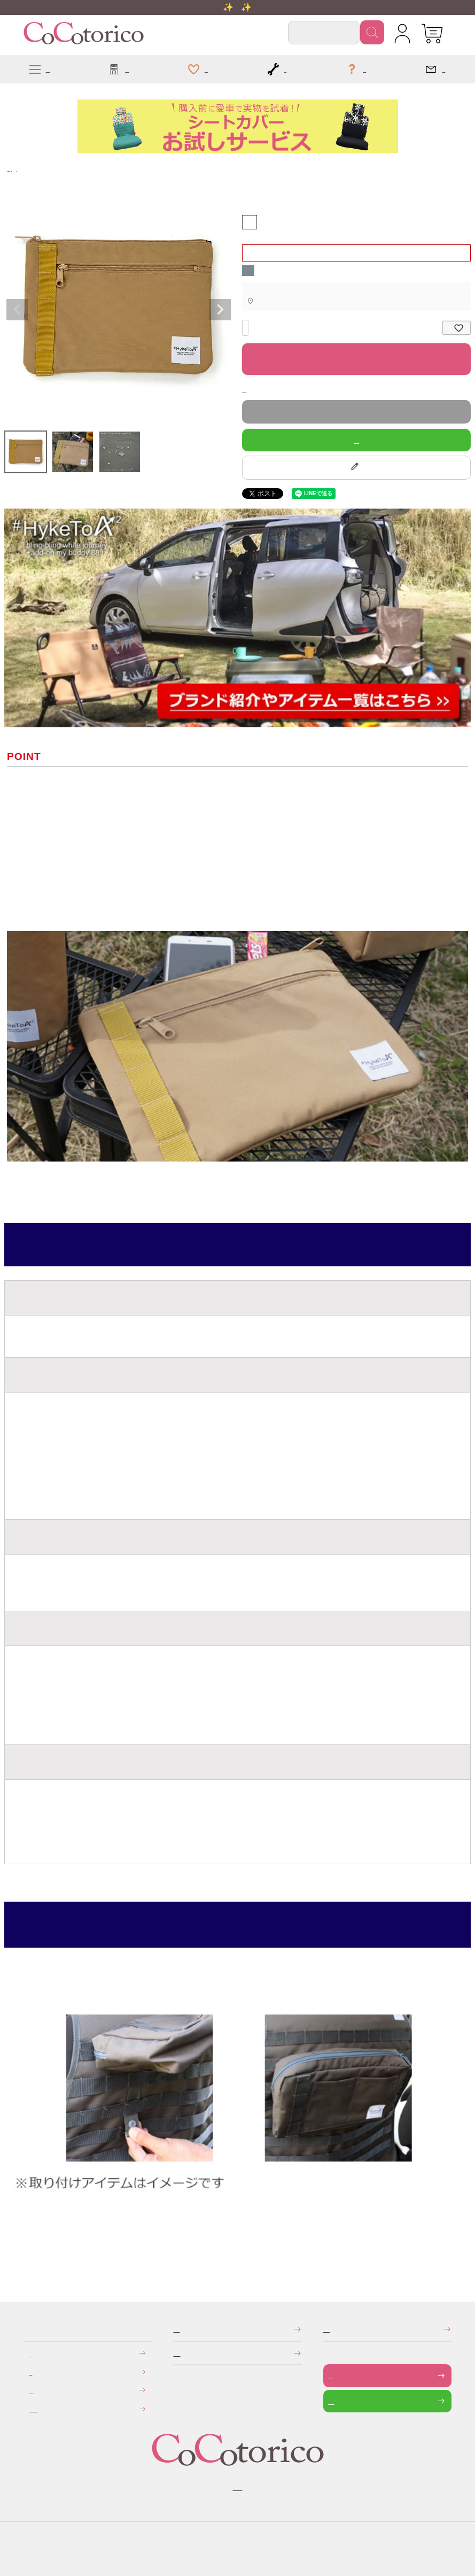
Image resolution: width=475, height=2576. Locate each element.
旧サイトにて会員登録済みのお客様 (33, 2408)
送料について (30, 2371)
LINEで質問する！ (356, 440)
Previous (17, 309)
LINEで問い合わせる (331, 2401)
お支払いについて (31, 2353)
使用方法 (19, 1924)
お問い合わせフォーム (331, 2375)
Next (220, 309)
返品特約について (244, 389)
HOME (8, 168)
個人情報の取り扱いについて (176, 2352)
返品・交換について (31, 2390)
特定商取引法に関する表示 (176, 2328)
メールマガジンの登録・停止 (326, 2328)
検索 (372, 32)
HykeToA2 (12, 168)
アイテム (16, 168)
